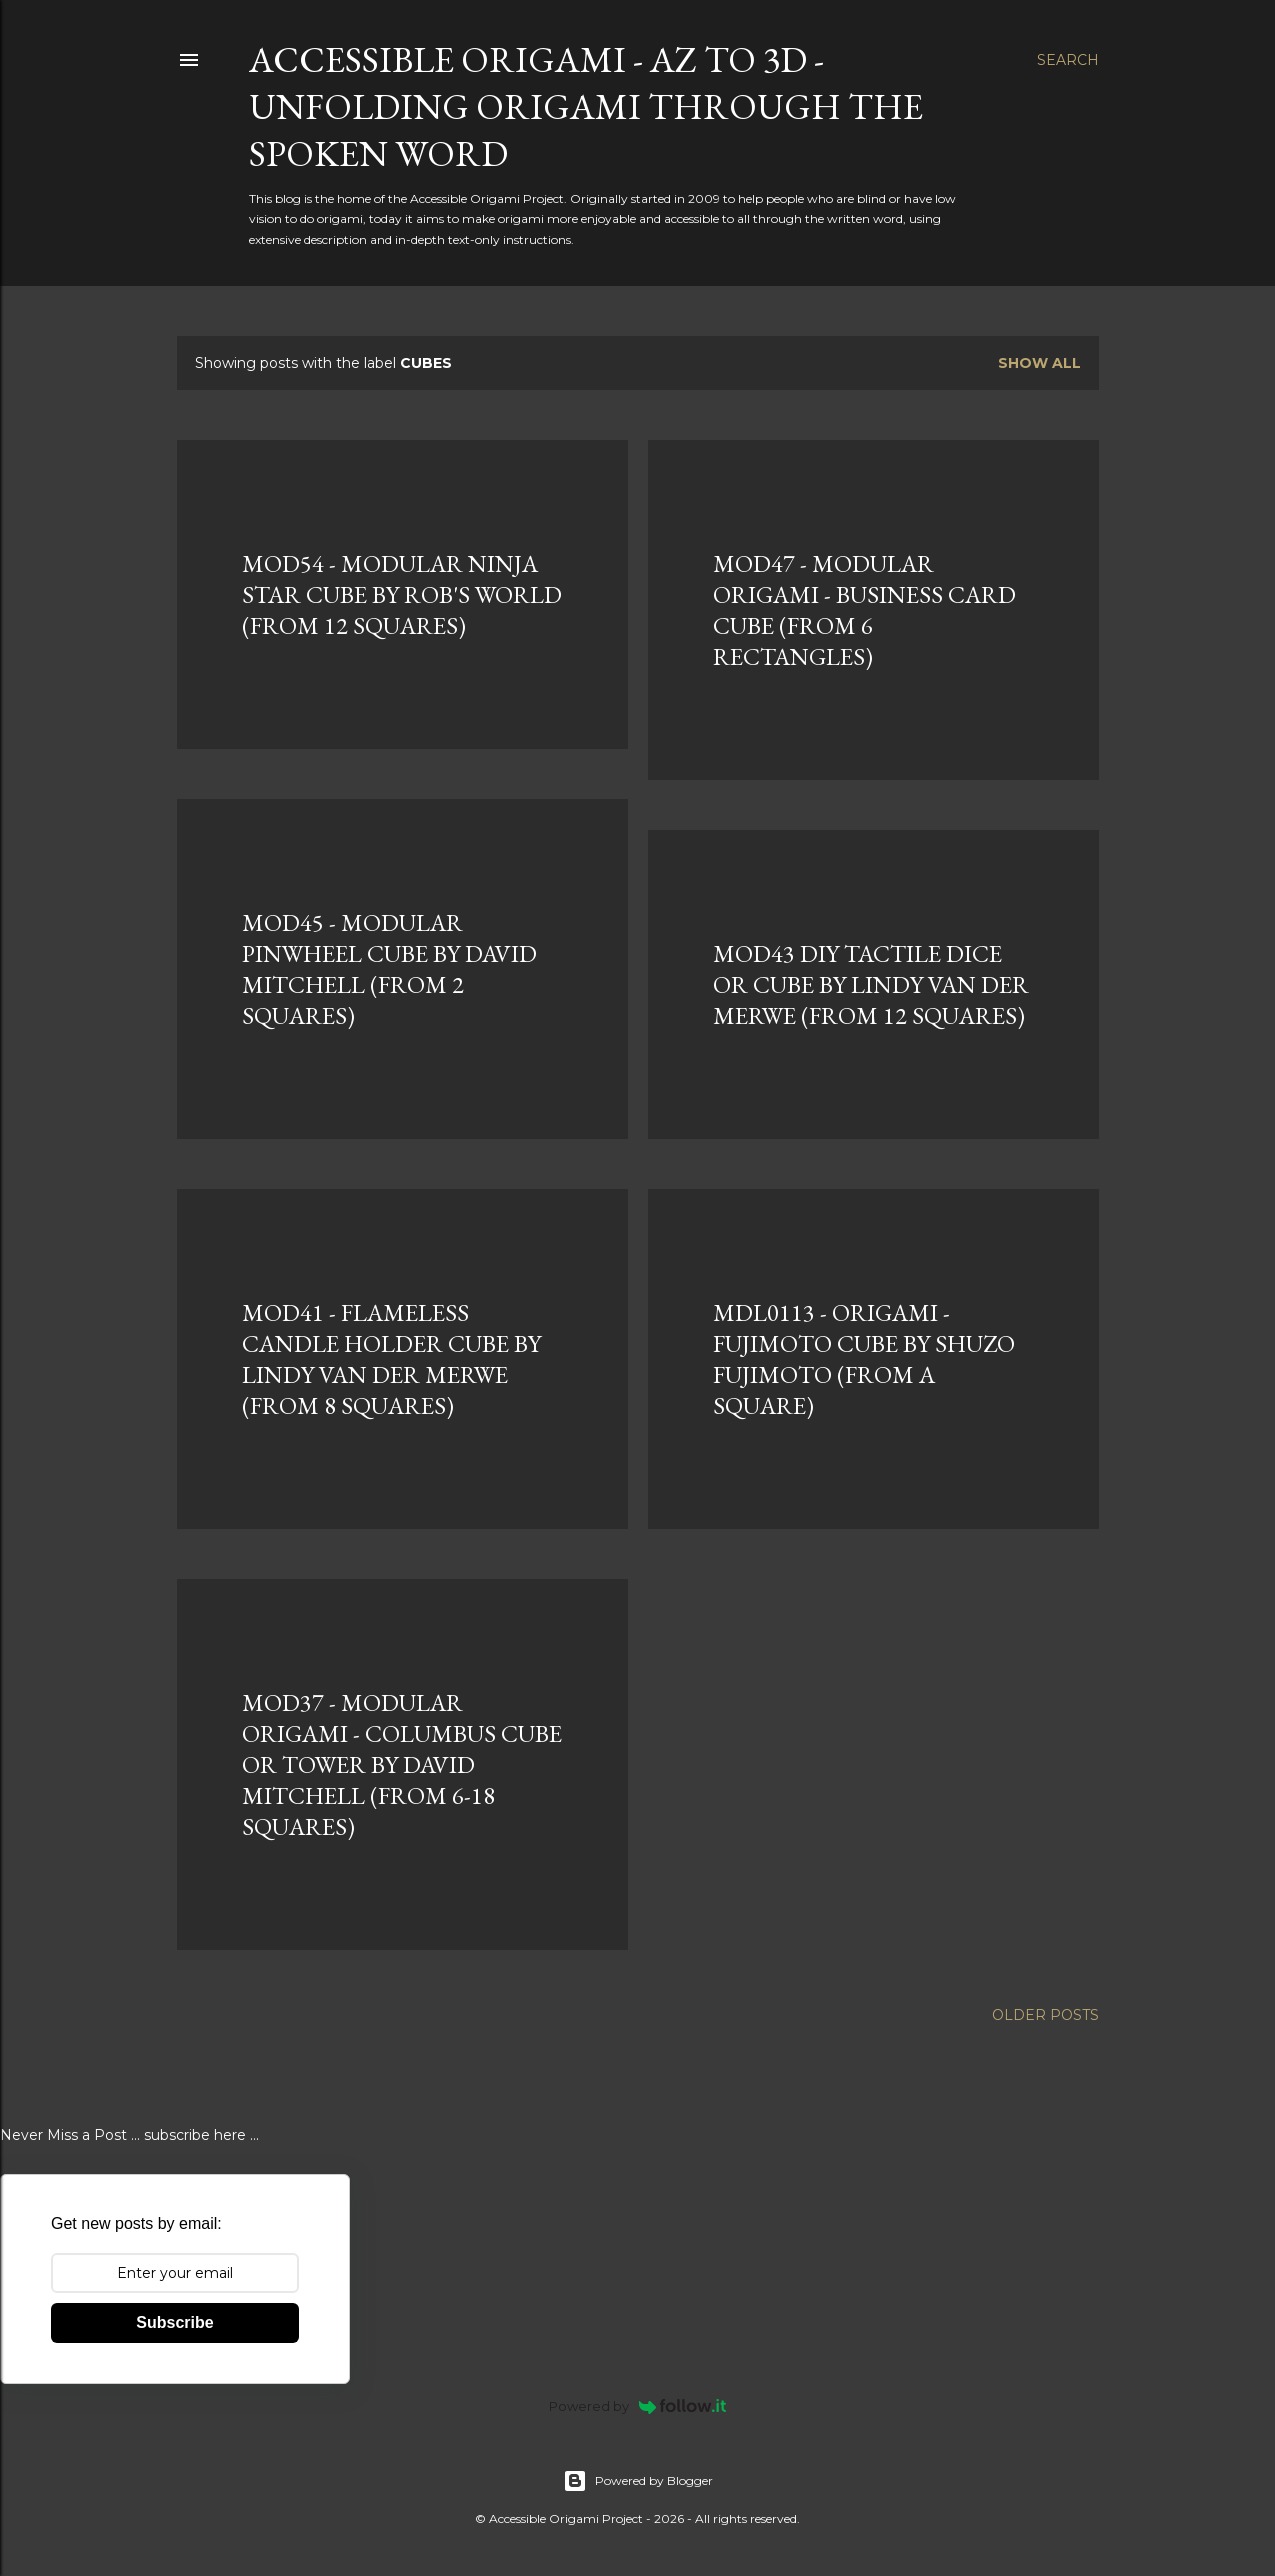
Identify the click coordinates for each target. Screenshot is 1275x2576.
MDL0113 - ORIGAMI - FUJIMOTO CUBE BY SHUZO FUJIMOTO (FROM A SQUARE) (864, 1359)
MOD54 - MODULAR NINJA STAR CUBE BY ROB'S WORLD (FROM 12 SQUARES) (402, 594)
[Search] (1068, 60)
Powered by (637, 2406)
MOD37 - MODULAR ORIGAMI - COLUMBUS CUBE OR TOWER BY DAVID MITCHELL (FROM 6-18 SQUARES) (402, 1764)
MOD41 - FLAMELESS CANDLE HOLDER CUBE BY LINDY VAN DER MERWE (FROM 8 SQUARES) (391, 1359)
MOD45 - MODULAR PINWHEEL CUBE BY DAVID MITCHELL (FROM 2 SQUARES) (389, 969)
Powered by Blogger (638, 2481)
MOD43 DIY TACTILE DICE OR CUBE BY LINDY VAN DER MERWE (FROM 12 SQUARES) (871, 984)
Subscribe (174, 2322)
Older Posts (1045, 2015)
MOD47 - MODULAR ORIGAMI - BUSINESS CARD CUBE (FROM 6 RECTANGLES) (864, 610)
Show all (1039, 363)
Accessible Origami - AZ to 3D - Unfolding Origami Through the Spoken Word (586, 106)
